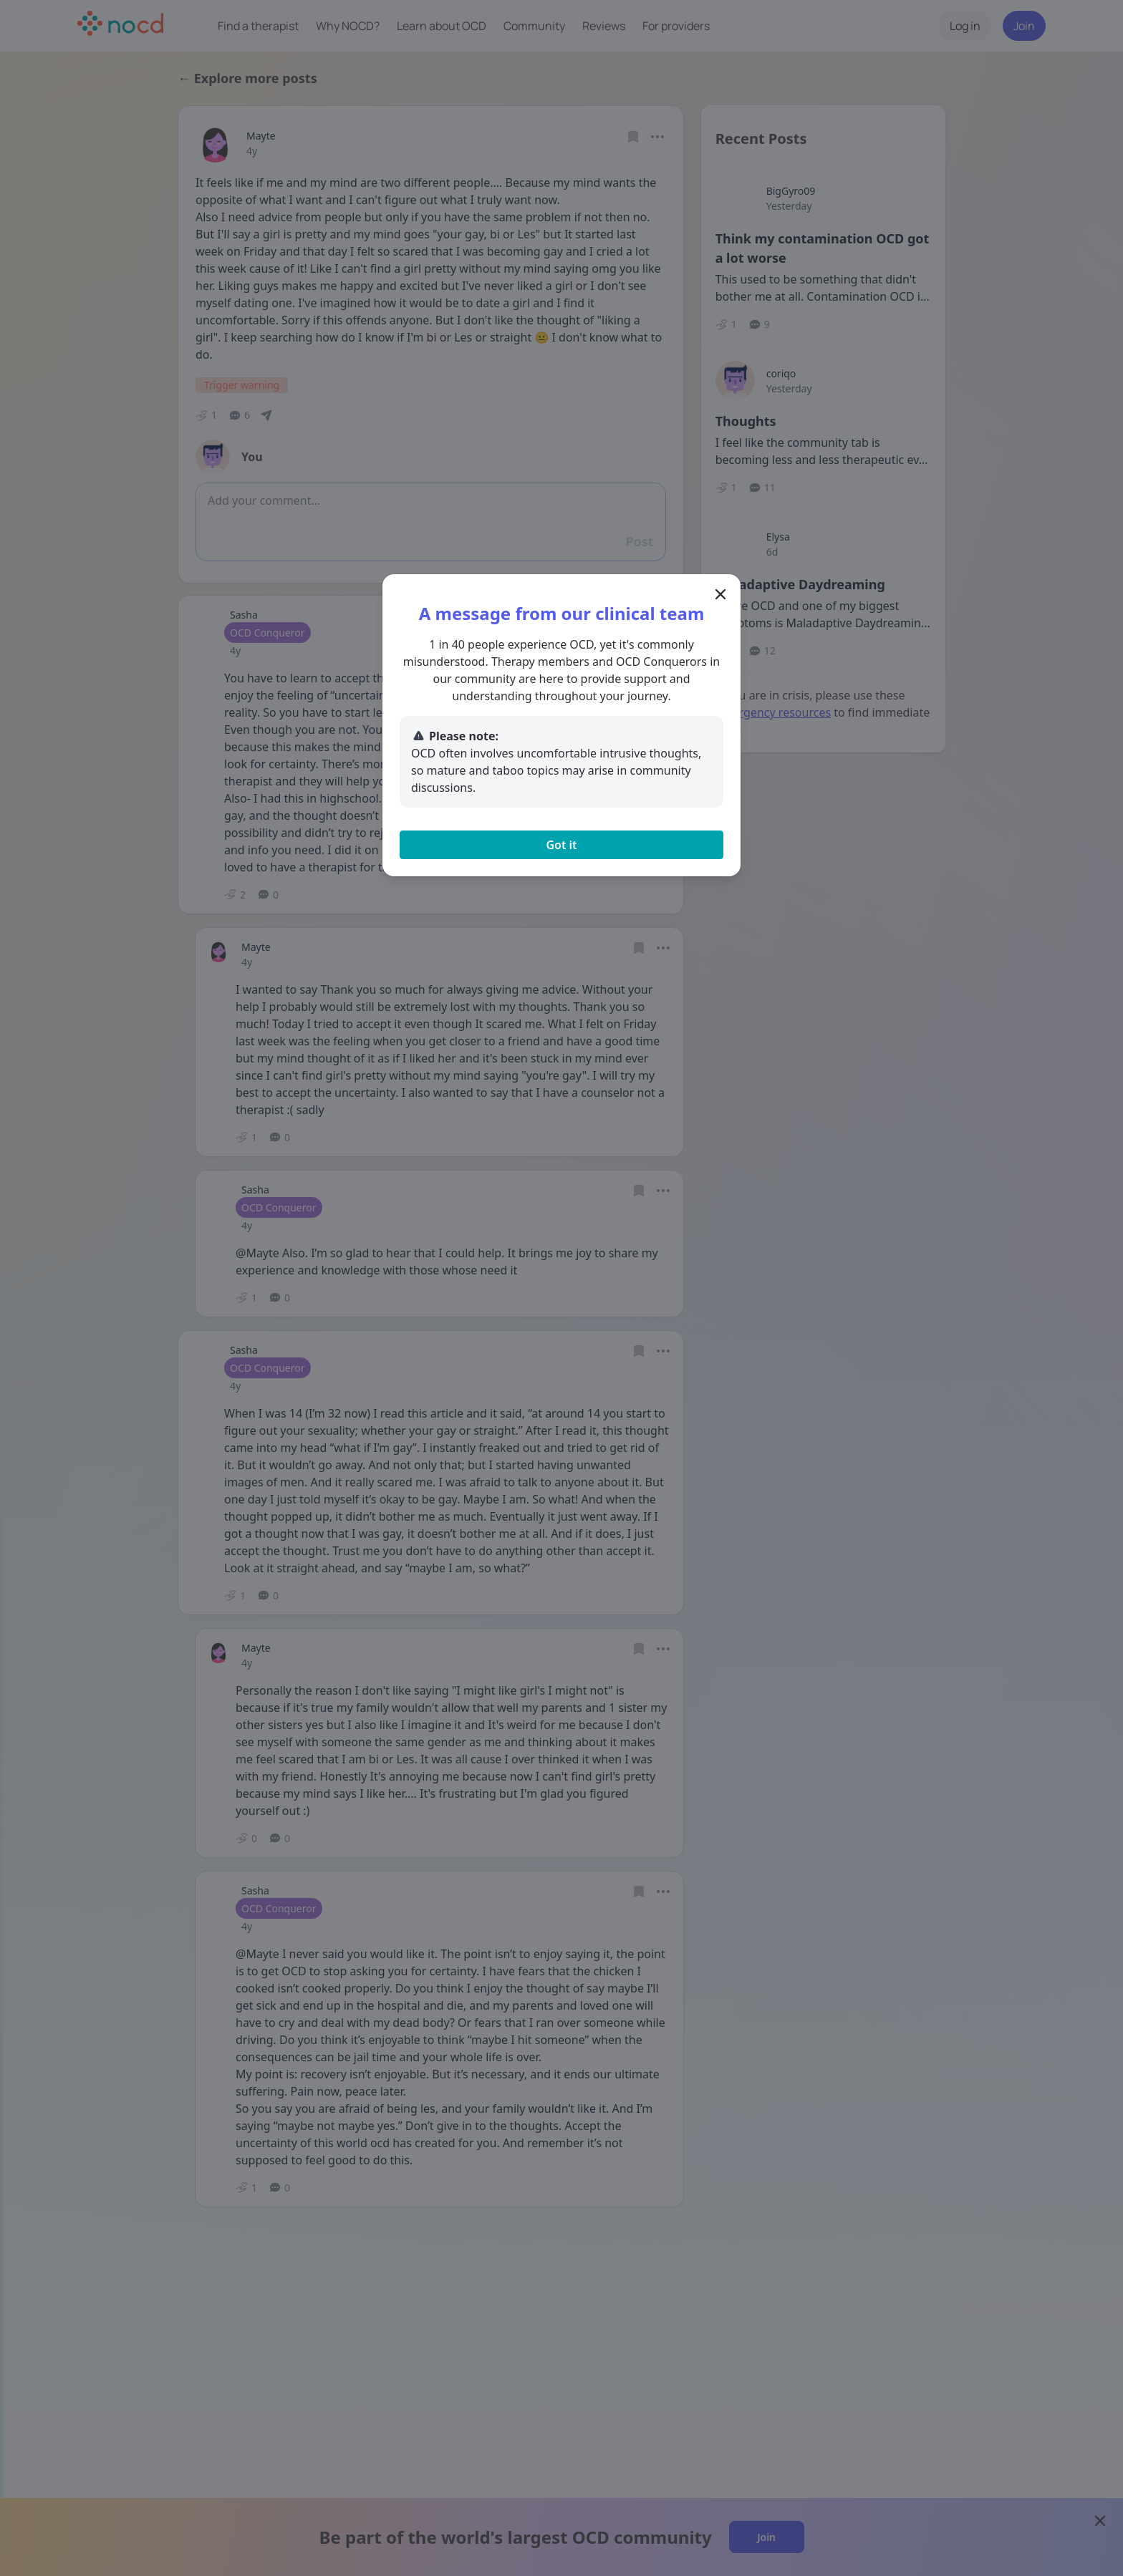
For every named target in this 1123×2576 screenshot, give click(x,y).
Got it (561, 845)
